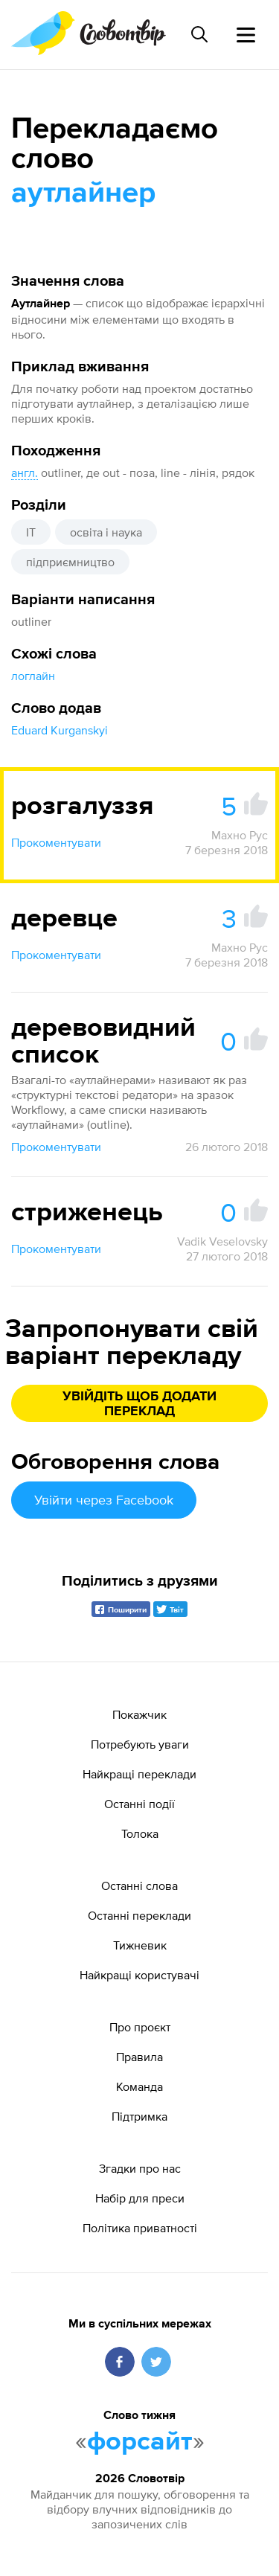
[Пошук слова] (199, 34)
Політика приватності (140, 2227)
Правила (139, 2056)
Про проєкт (139, 2027)
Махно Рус (239, 835)
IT (31, 532)
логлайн (33, 675)
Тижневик (140, 1945)
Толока (139, 1833)
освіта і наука (106, 532)
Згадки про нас (140, 2168)
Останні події (139, 1803)
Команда (139, 2086)
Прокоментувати (56, 842)
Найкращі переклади (139, 1774)
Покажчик (139, 1714)
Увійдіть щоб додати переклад (139, 1404)
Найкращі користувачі (139, 1974)
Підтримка (139, 2116)
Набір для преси (140, 2198)
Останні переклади (139, 1915)
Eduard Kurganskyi (59, 730)
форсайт (140, 2442)
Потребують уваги (140, 1744)
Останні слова (139, 1885)
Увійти (103, 1500)
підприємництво (70, 561)
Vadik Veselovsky (222, 1241)
